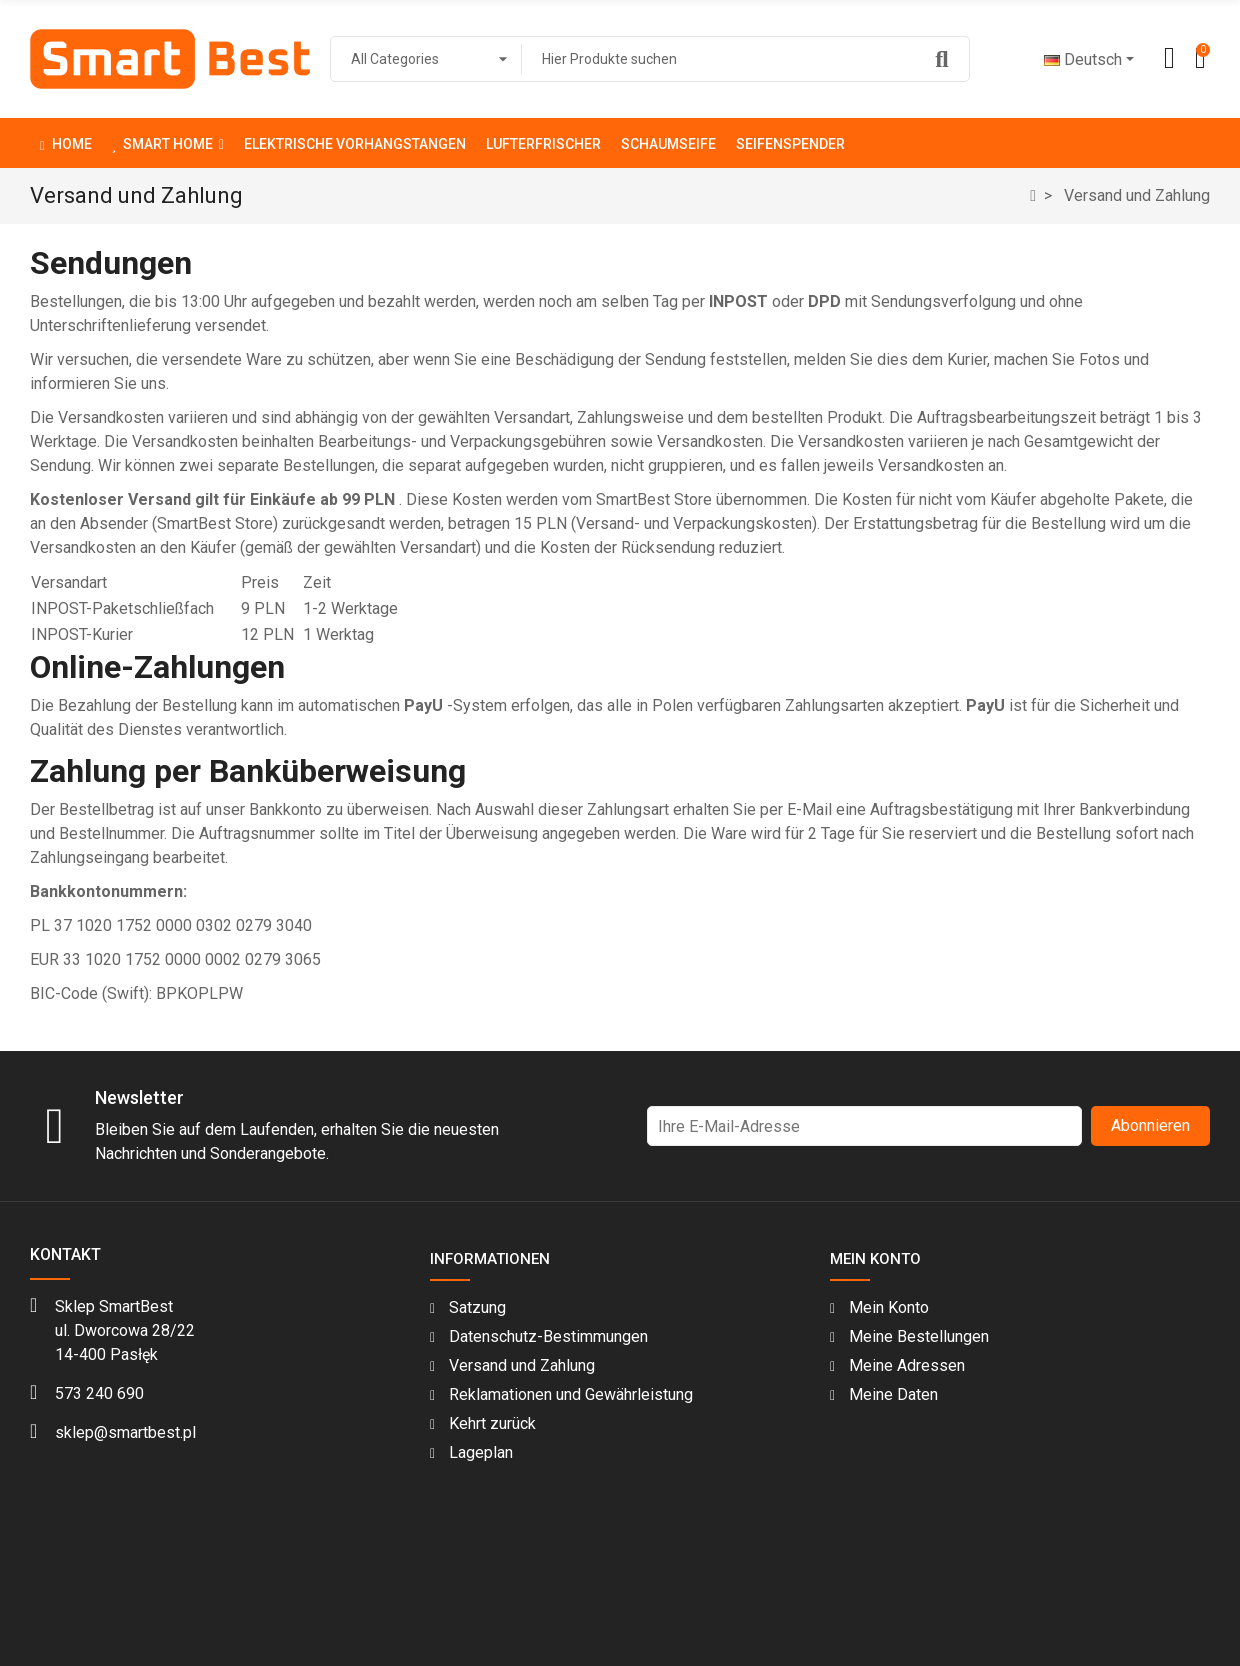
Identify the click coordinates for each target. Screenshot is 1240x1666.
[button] (168, 143)
